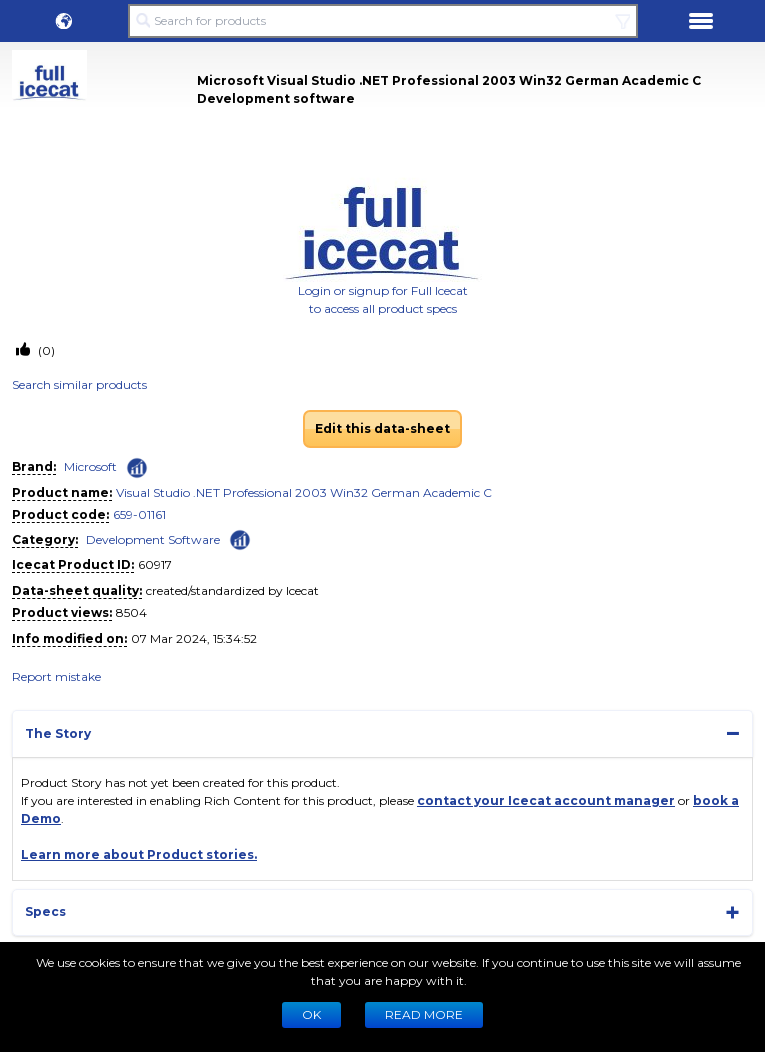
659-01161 (139, 514)
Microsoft (90, 466)
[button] (64, 21)
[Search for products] (382, 21)
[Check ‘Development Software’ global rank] (240, 538)
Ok (311, 1014)
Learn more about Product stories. (139, 854)
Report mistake (56, 676)
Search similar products (79, 384)
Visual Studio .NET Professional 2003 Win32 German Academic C (304, 492)
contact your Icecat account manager (546, 800)
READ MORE (424, 1014)
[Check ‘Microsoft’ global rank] (137, 468)
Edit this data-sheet (382, 428)
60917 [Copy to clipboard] (155, 564)
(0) (45, 350)
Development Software (153, 539)
